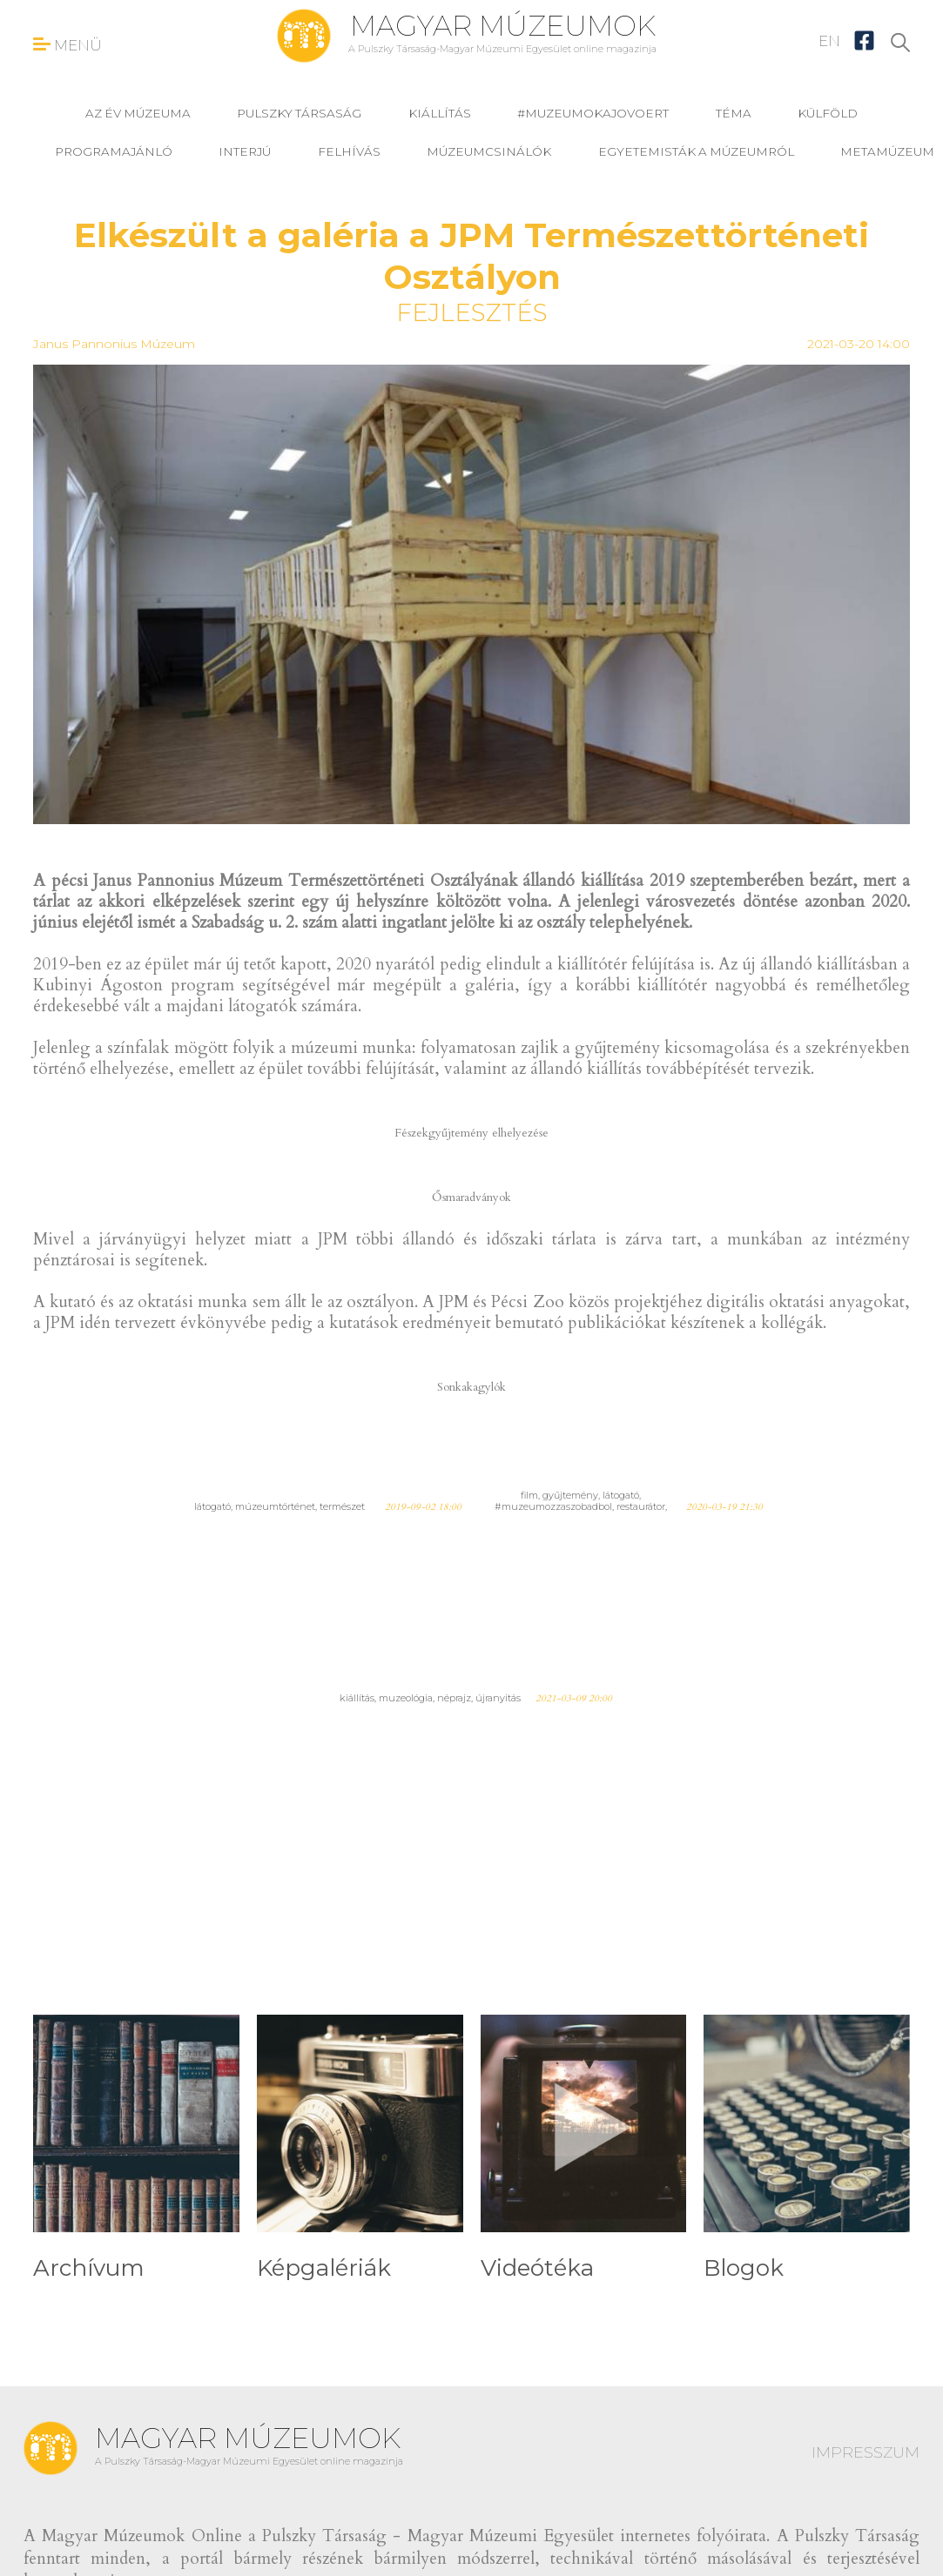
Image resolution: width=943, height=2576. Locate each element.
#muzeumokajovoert (593, 113)
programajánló (113, 151)
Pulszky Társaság (299, 113)
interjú (245, 151)
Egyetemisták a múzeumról (696, 151)
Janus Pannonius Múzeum (114, 344)
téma (733, 113)
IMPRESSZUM (865, 2452)
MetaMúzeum (887, 151)
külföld (828, 113)
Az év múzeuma (138, 113)
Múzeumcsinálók (489, 151)
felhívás (349, 151)
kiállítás (439, 113)
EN (829, 41)
